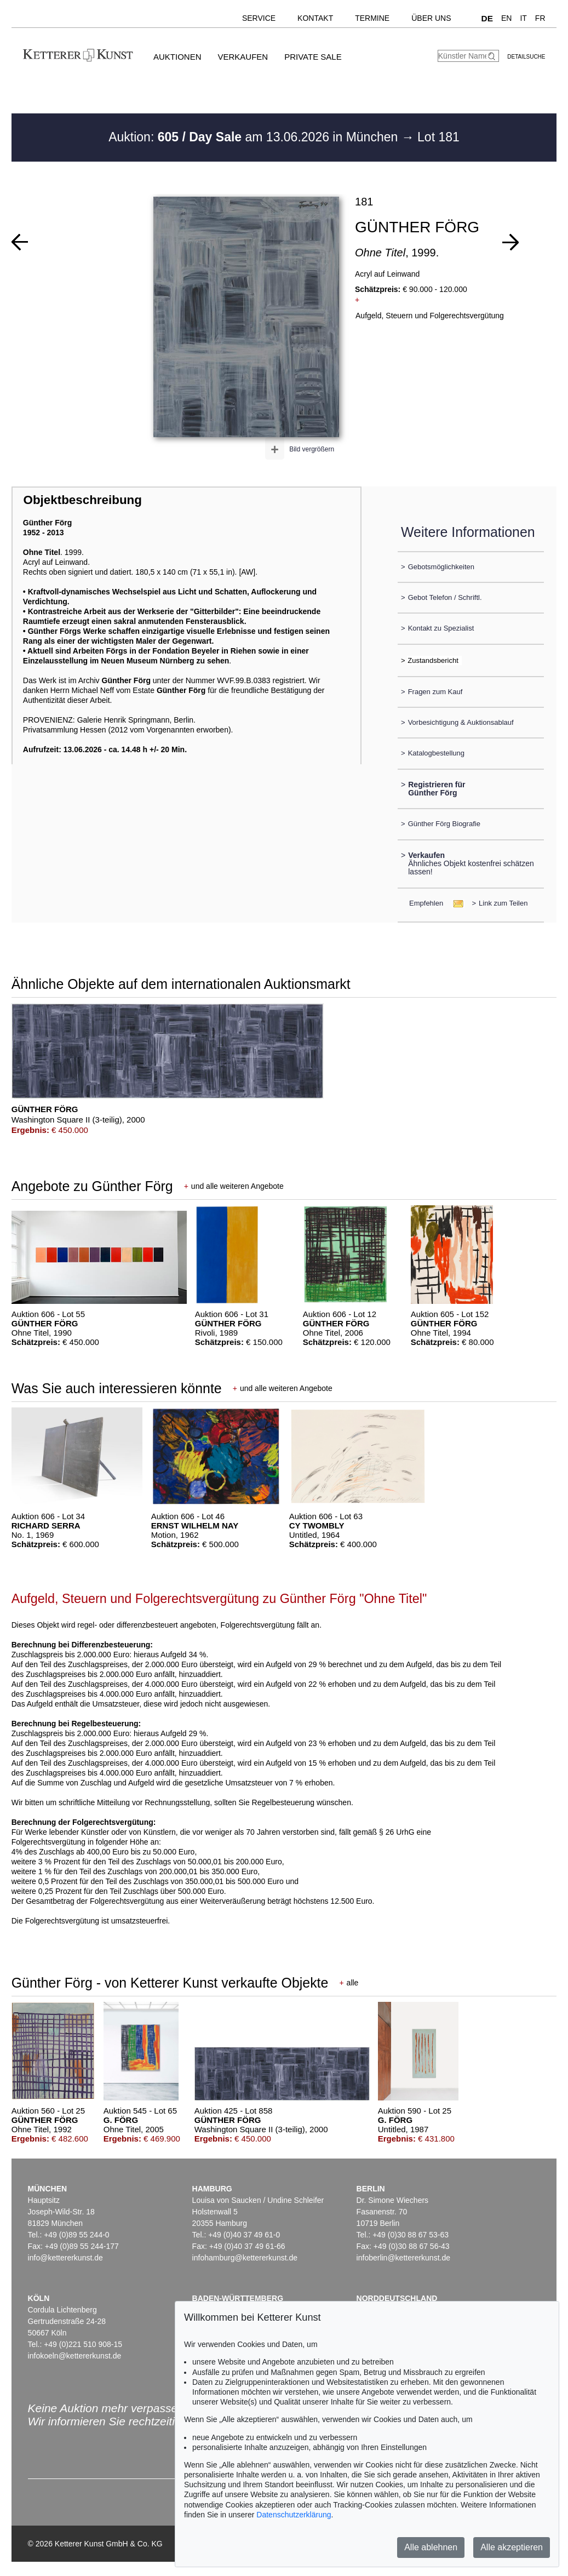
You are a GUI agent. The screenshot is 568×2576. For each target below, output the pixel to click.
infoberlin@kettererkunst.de (403, 2257)
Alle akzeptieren (511, 2547)
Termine (372, 18)
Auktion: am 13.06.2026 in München (254, 137)
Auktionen (177, 56)
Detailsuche (526, 57)
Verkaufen (243, 56)
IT (523, 18)
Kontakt (315, 18)
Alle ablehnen (430, 2547)
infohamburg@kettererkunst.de (244, 2257)
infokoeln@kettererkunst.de (75, 2355)
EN (506, 18)
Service (259, 18)
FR (540, 18)
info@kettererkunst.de (65, 2257)
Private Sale (312, 56)
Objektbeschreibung (82, 500)
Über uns (431, 18)
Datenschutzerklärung (293, 2514)
